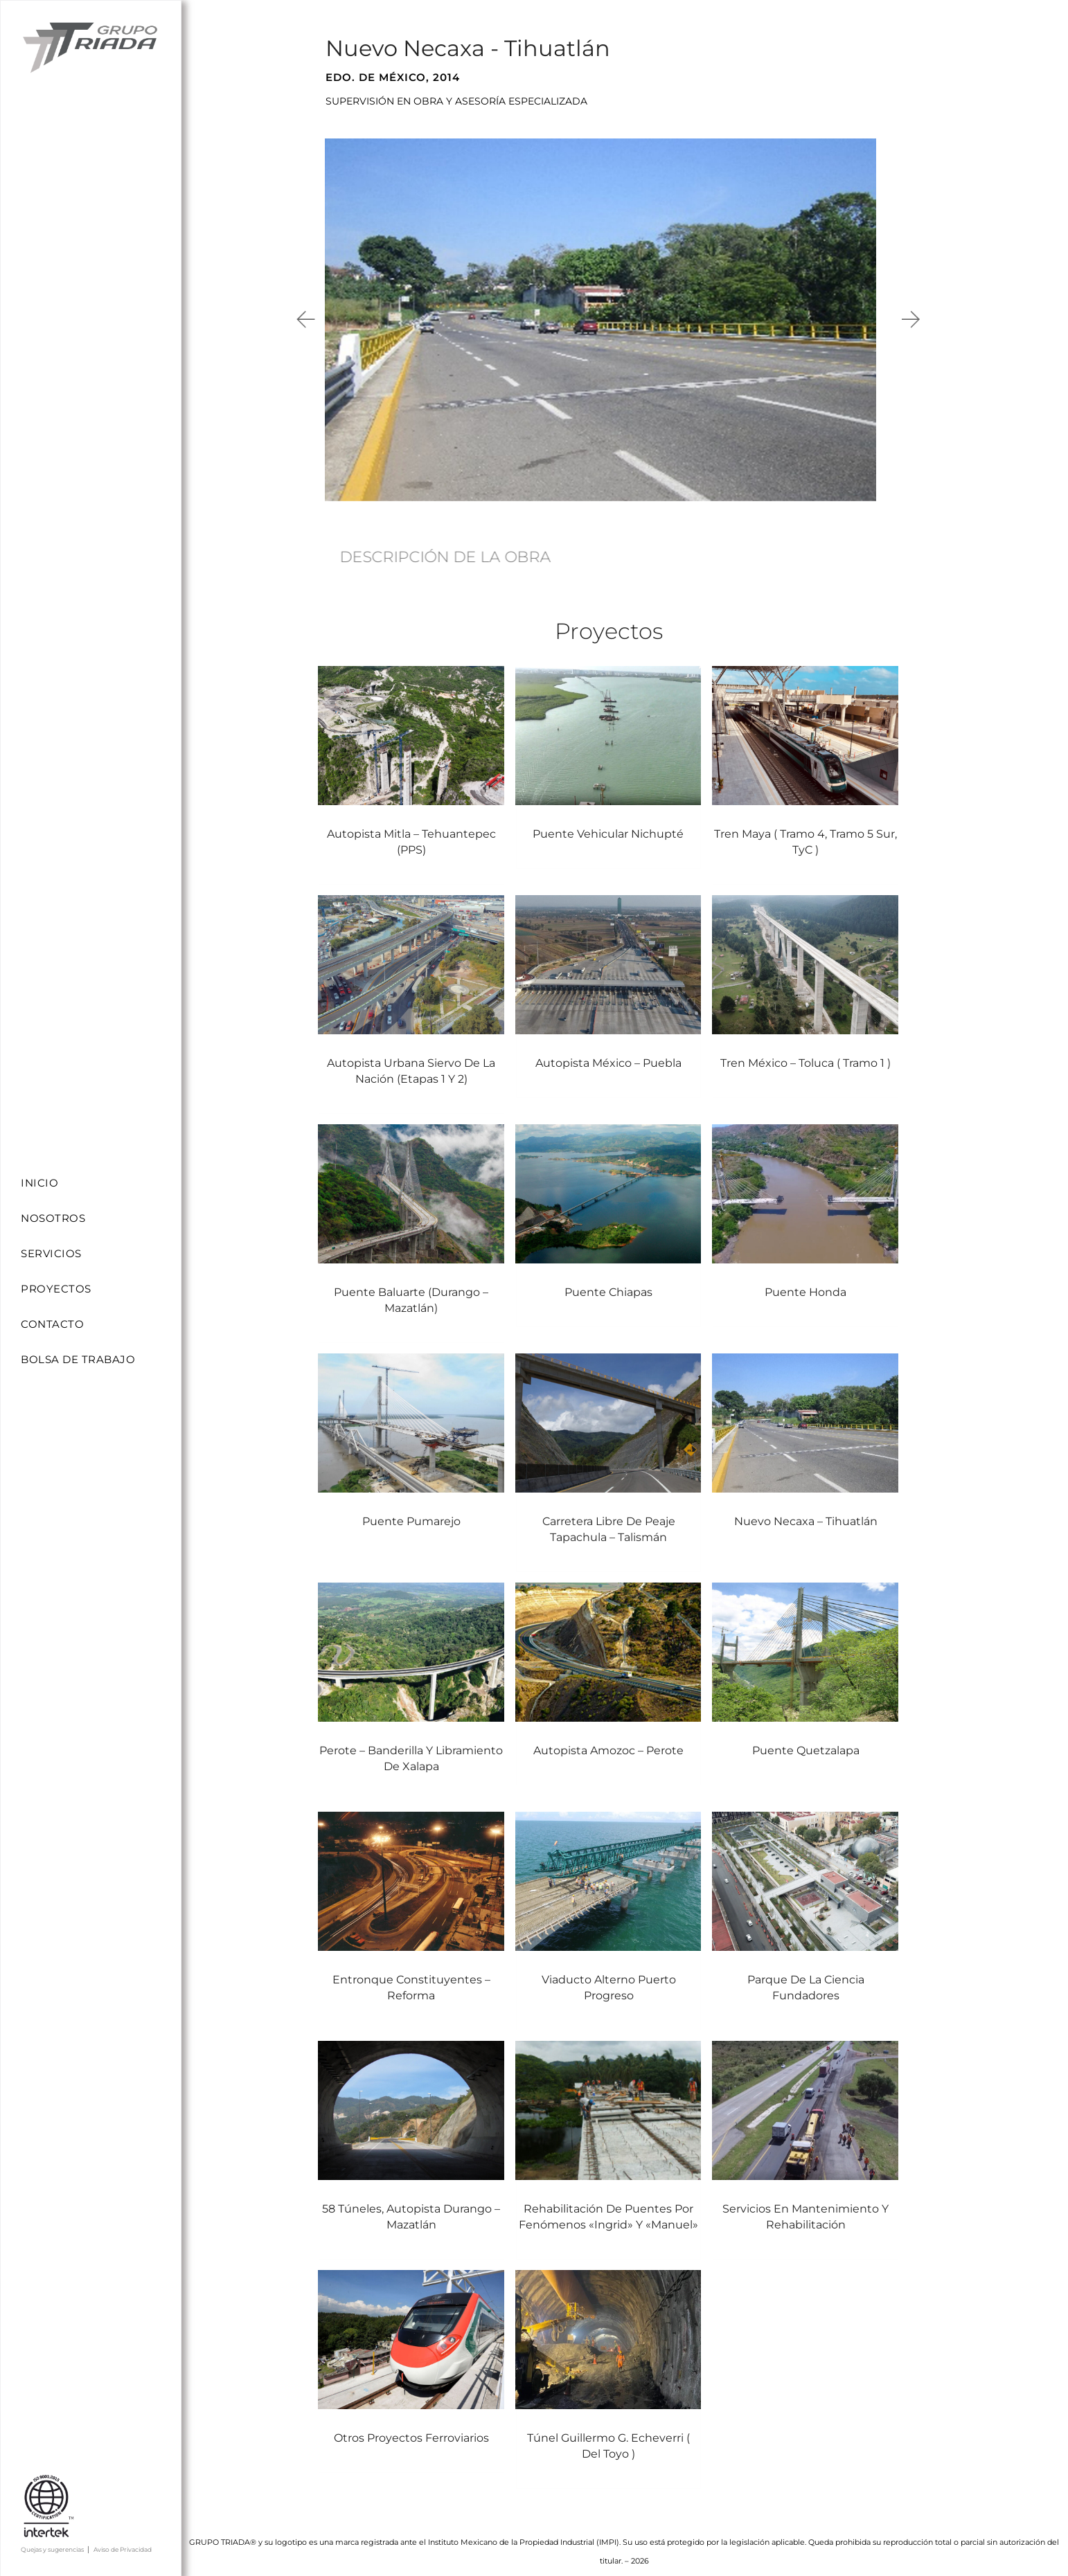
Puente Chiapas (608, 1280)
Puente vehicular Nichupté (608, 828)
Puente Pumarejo (411, 1509)
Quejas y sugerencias (52, 2549)
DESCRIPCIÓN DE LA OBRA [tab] (445, 557)
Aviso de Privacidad (123, 2549)
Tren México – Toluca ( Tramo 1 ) (806, 1050)
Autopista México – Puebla (609, 1052)
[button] (307, 319)
